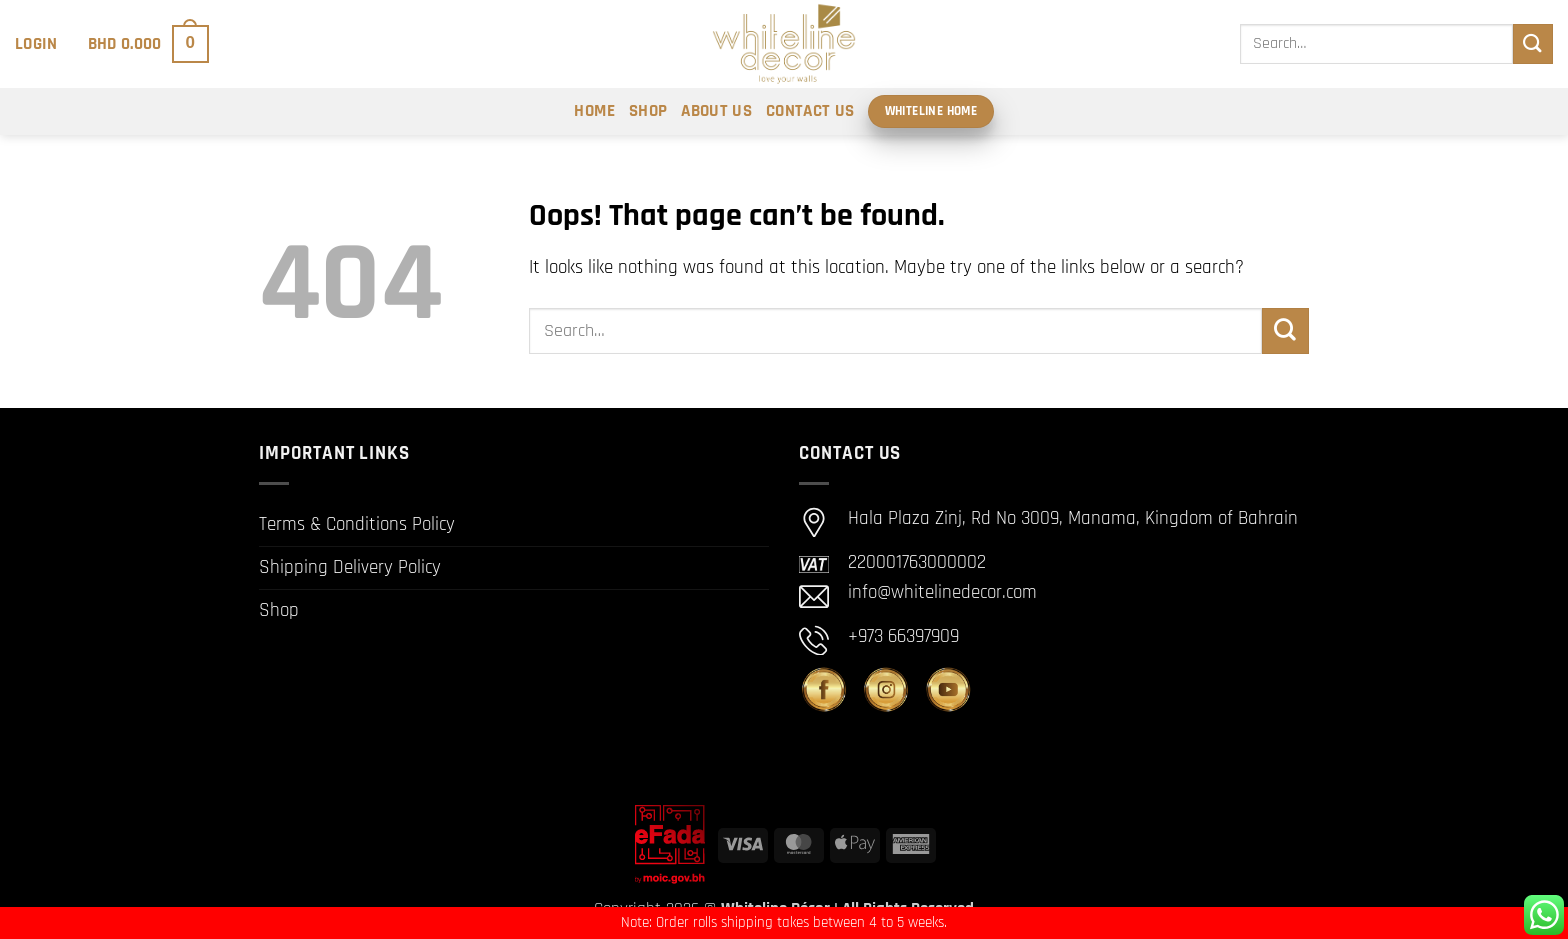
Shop (648, 111)
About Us (716, 111)
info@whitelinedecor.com (942, 592)
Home (594, 111)
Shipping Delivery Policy (350, 567)
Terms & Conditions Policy (357, 524)
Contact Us (810, 111)
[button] (36, 44)
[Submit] (1533, 43)
